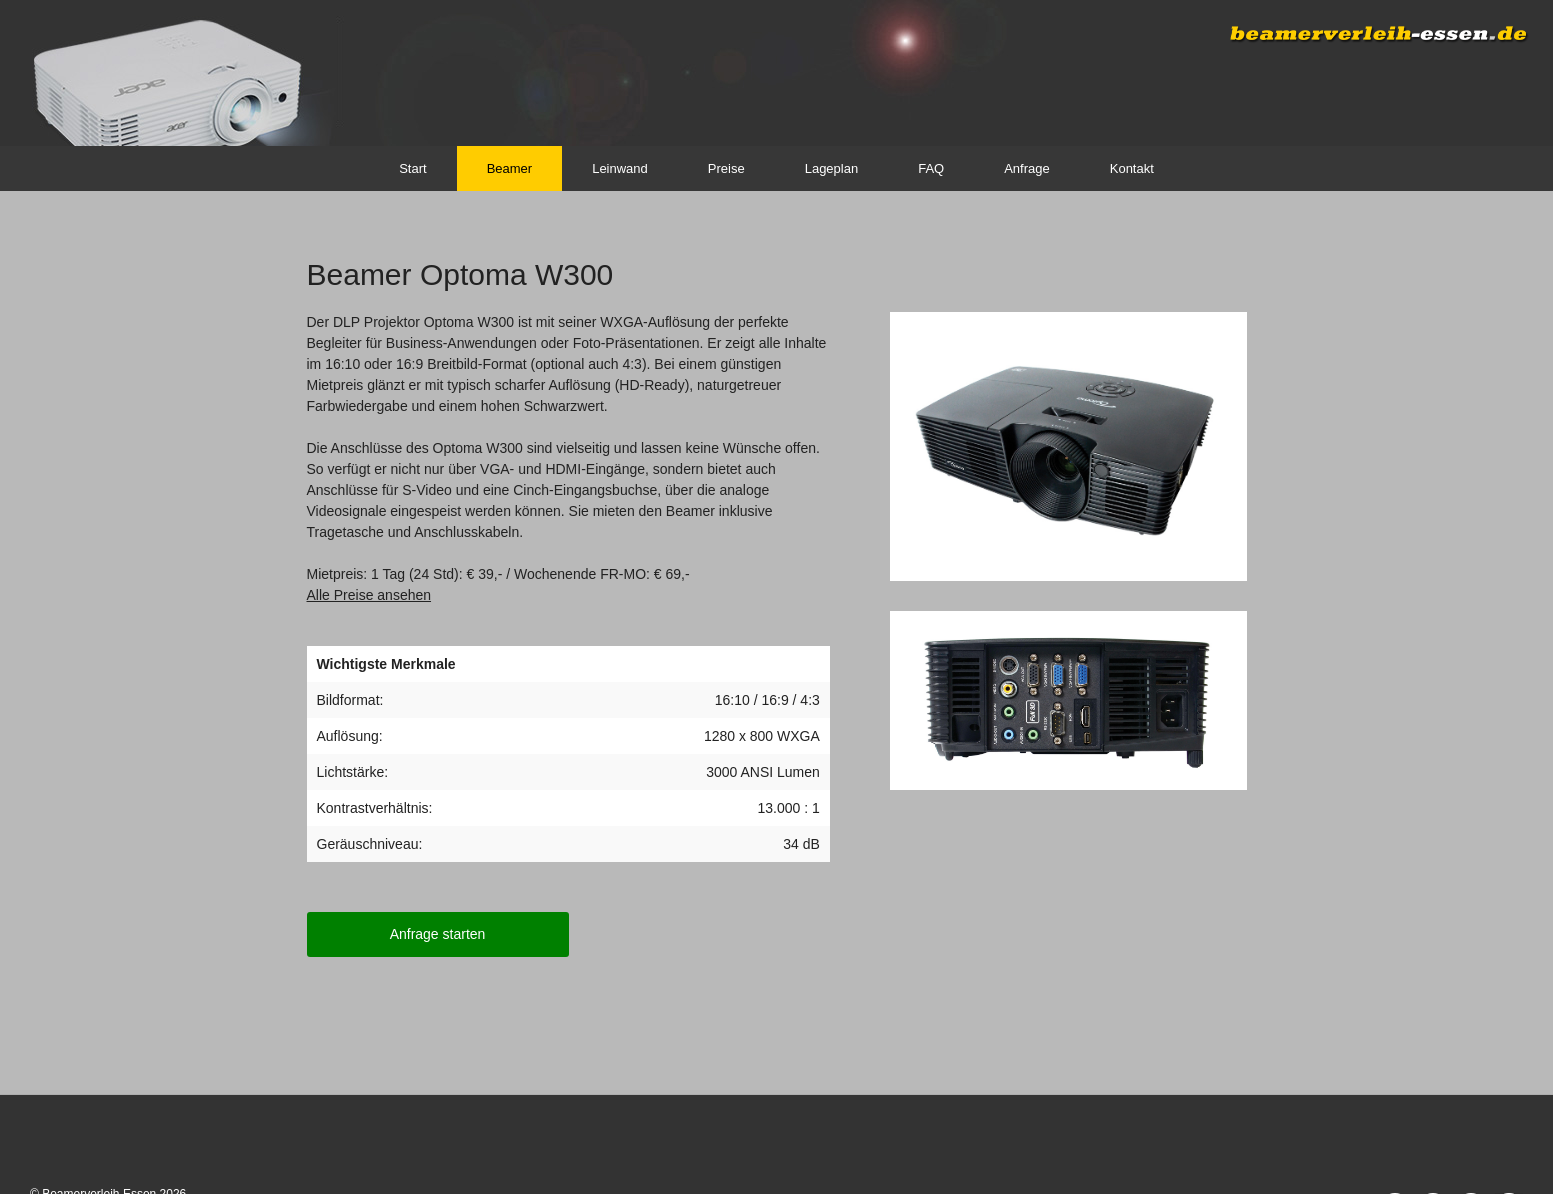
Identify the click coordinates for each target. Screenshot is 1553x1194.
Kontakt (1132, 168)
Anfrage (1027, 168)
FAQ (931, 168)
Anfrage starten (438, 934)
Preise (726, 168)
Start (412, 168)
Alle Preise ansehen (369, 595)
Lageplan (832, 168)
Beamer (510, 168)
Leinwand (620, 168)
